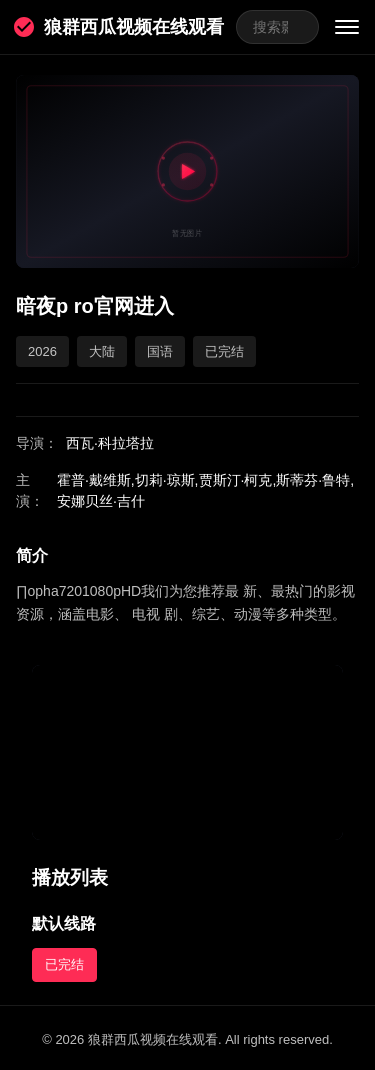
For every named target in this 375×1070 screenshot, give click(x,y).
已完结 (64, 964)
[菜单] (347, 27)
